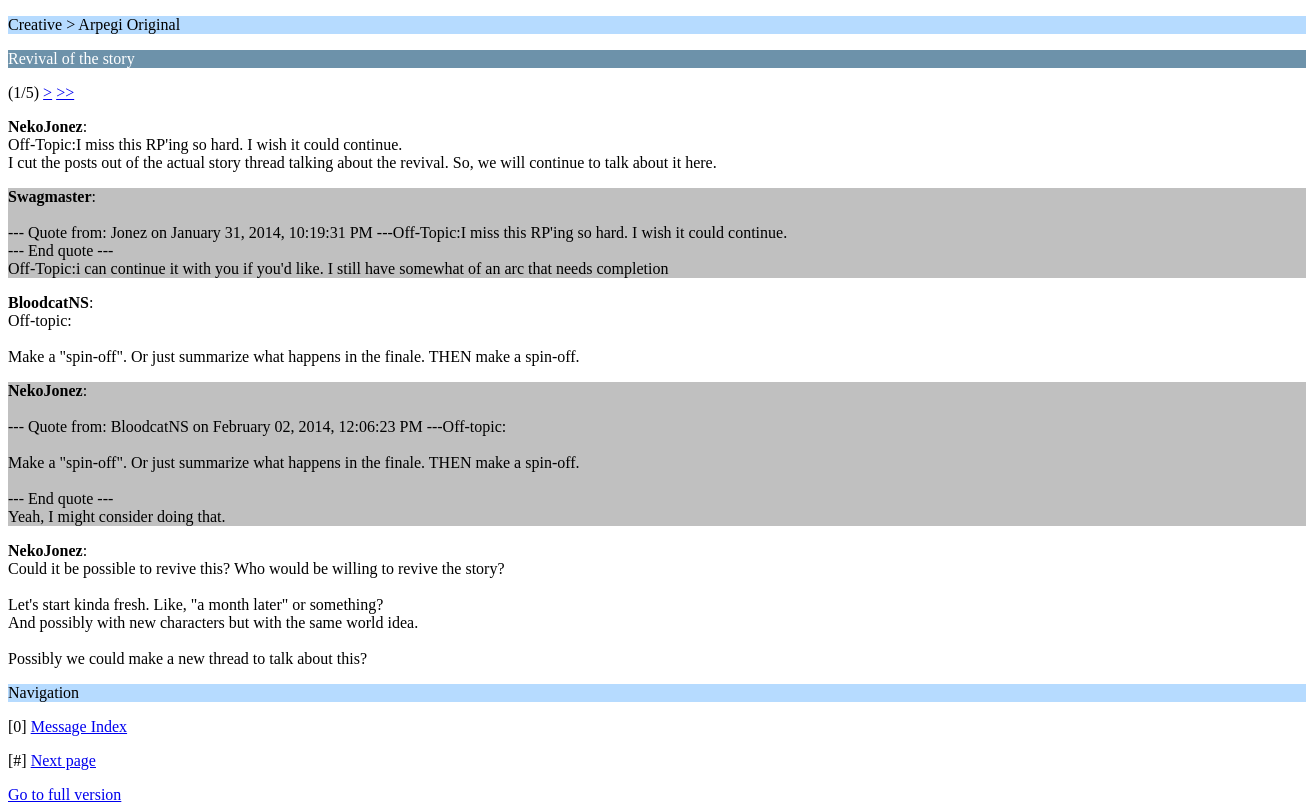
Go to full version (64, 794)
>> (65, 92)
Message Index (79, 726)
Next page (63, 760)
